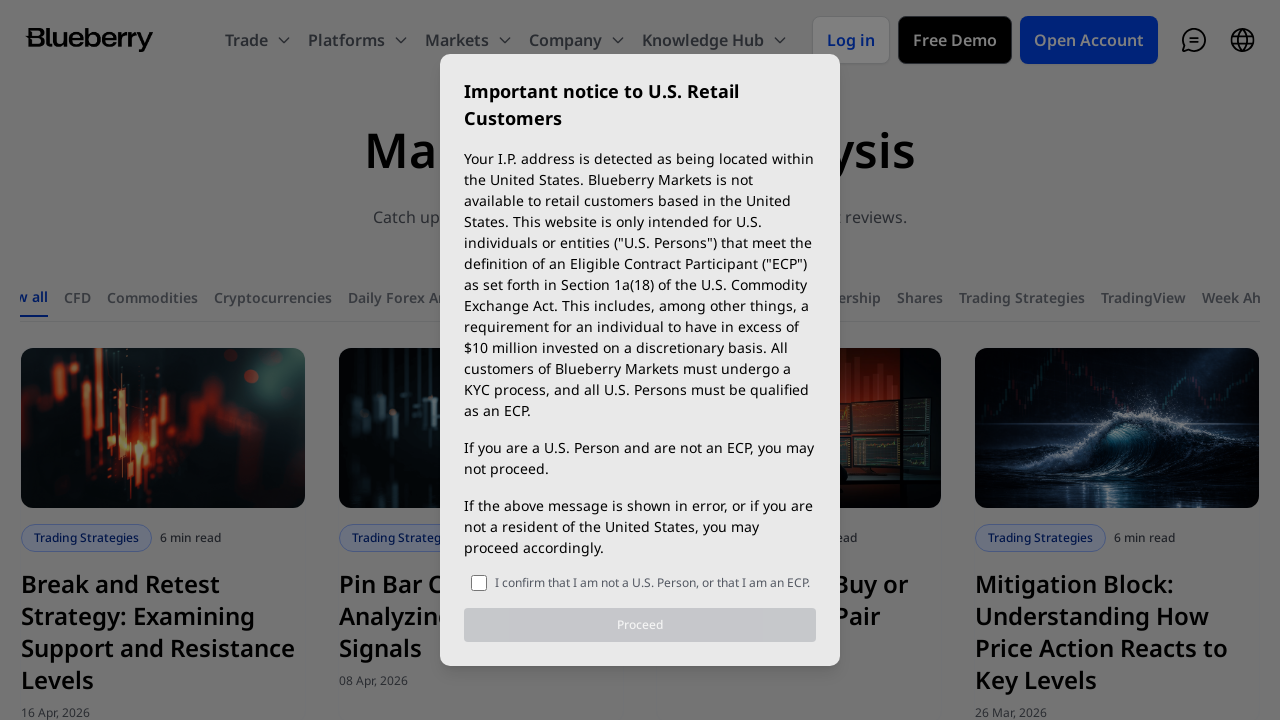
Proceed (640, 624)
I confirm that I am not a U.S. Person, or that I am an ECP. (652, 582)
